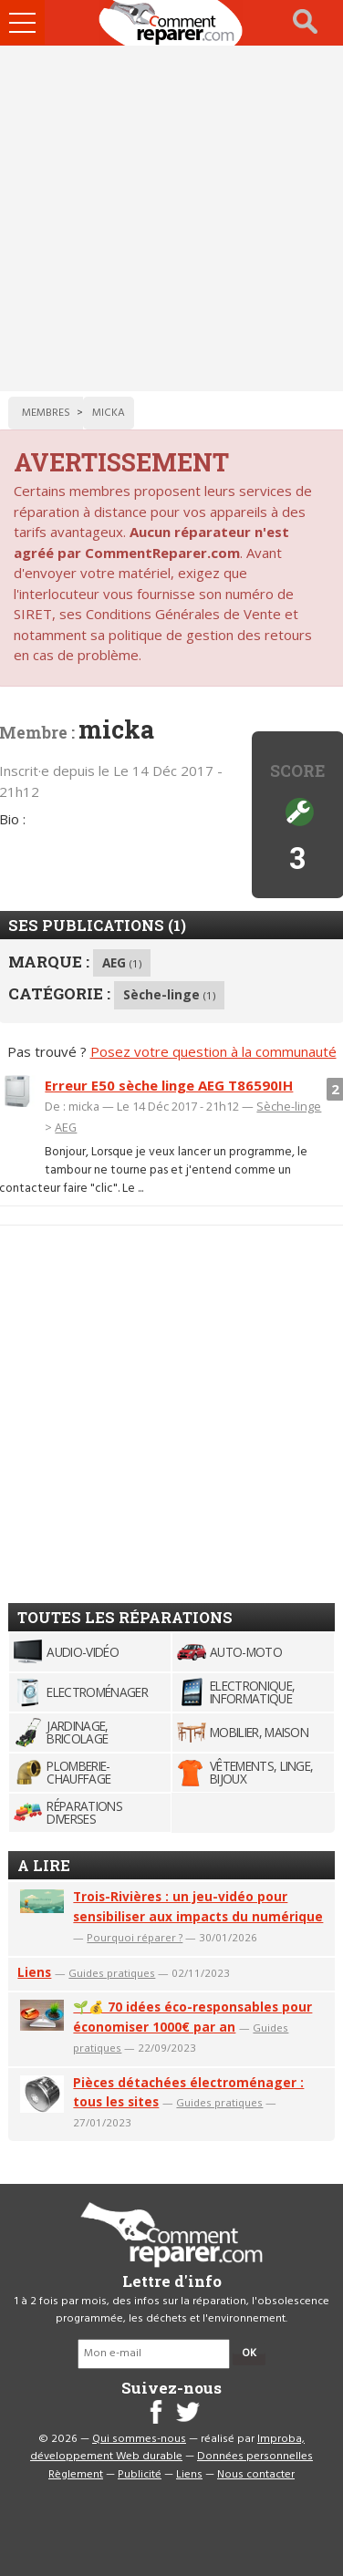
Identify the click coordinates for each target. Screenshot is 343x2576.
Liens (34, 1972)
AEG (121, 962)
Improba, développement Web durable (167, 2448)
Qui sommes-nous (139, 2439)
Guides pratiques (111, 1973)
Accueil (171, 23)
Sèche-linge (169, 994)
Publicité (139, 2475)
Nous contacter (256, 2475)
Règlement (75, 2475)
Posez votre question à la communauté (213, 1051)
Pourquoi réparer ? (134, 1937)
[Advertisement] (171, 218)
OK (249, 2353)
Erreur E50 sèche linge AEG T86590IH (169, 1085)
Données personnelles (255, 2456)
